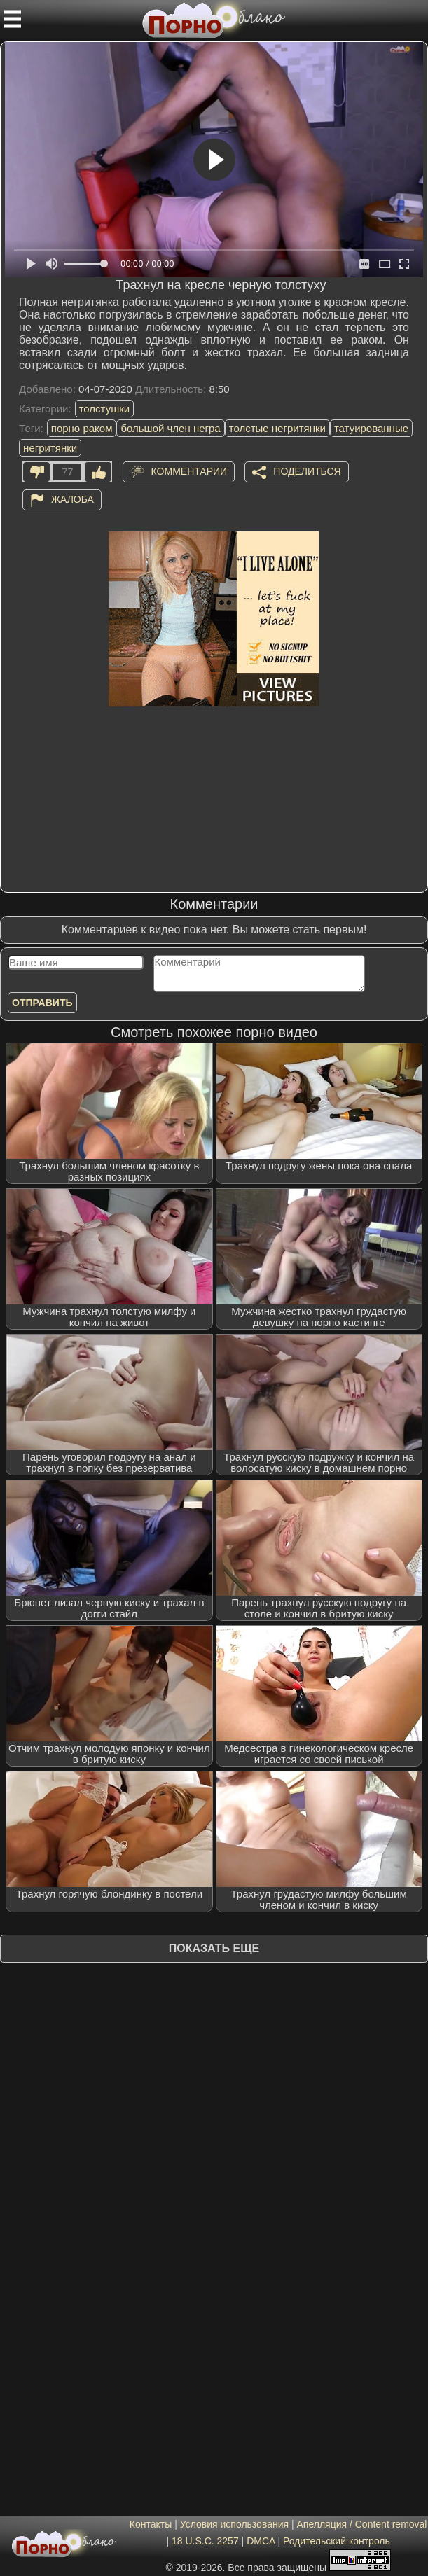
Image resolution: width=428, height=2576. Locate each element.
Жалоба (72, 499)
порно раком (82, 428)
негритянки (50, 448)
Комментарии (189, 471)
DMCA (261, 2541)
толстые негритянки (277, 428)
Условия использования (234, 2524)
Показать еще (214, 1948)
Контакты (151, 2524)
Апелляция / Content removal (362, 2524)
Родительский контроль (336, 2541)
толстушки (104, 409)
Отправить (42, 1002)
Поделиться (306, 471)
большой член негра (170, 428)
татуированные (371, 428)
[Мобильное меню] (12, 19)
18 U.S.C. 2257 (205, 2541)
